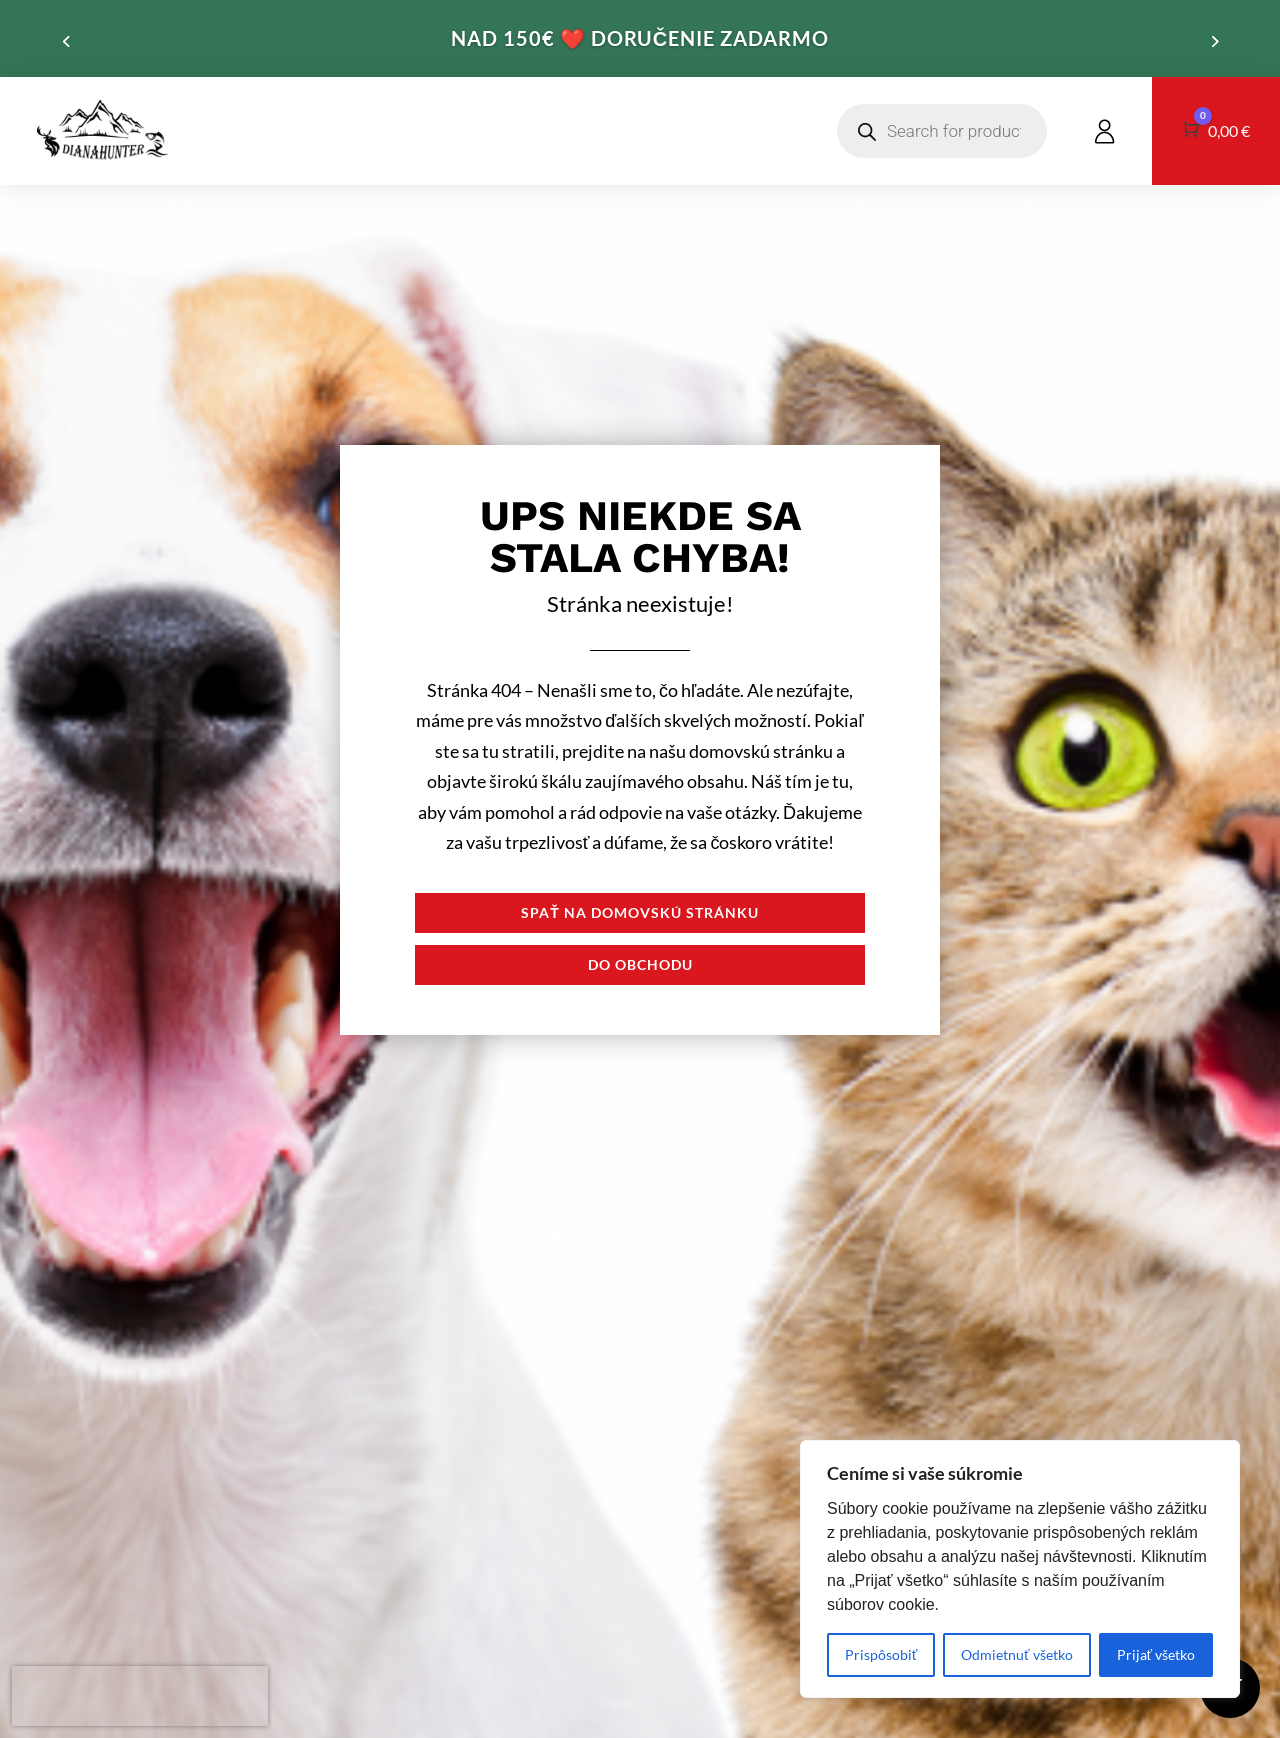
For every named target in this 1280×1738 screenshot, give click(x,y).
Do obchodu (640, 964)
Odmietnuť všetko (1016, 1654)
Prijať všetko (1156, 1654)
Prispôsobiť (881, 1654)
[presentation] (140, 1696)
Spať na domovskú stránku (640, 912)
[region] (1020, 1569)
